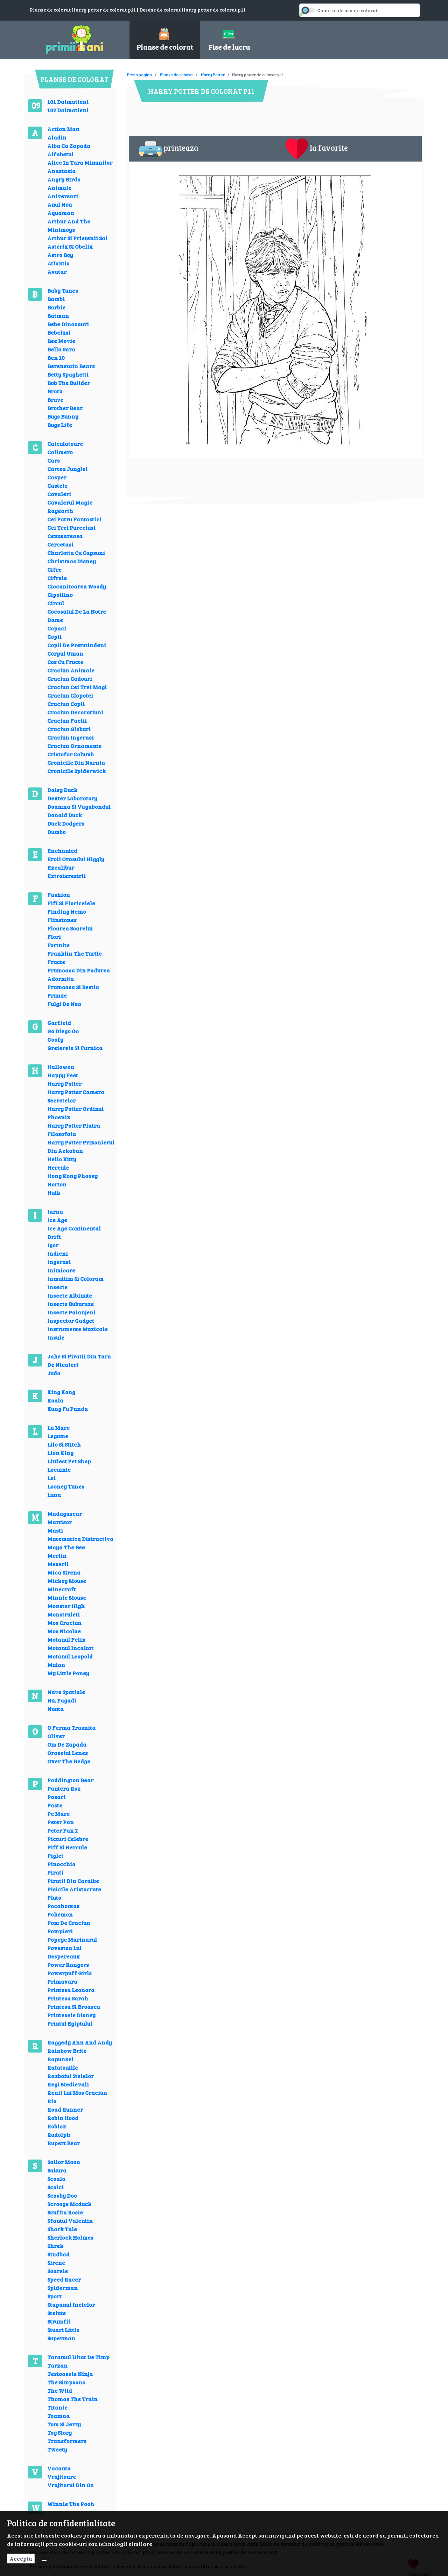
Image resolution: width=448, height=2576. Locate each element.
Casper (56, 477)
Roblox (56, 2126)
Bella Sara (61, 349)
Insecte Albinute (69, 1295)
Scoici (55, 2187)
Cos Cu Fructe (65, 661)
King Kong (61, 1392)
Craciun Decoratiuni (75, 712)
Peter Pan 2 (62, 1830)
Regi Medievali (68, 2084)
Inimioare (61, 1270)
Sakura (56, 2170)
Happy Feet (62, 1075)
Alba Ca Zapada (68, 145)
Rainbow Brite (66, 2050)
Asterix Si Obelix (70, 246)
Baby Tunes (62, 290)
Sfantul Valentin (70, 2220)
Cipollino (60, 594)
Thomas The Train (72, 2399)
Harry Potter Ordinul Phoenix (75, 1113)
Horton (56, 1184)
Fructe (56, 961)
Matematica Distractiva (80, 1538)
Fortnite (58, 945)
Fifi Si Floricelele (71, 903)
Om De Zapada (66, 1744)
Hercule (58, 1167)
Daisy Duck (62, 789)
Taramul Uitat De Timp (78, 2357)
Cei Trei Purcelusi (71, 527)
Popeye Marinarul (72, 1939)
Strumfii (58, 2321)
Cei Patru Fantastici (74, 519)
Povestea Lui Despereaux (64, 1952)
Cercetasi (60, 544)
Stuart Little (63, 2329)
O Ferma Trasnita (71, 1727)
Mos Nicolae (64, 1631)
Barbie (56, 307)
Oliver (56, 1736)
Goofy (55, 1039)
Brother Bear (65, 408)
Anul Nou (59, 204)
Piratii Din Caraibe (73, 1880)
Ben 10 (56, 357)
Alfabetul (60, 154)
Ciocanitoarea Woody (76, 586)
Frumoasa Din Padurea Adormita (78, 974)
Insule (55, 1337)
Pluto (54, 1897)
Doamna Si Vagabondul (79, 806)
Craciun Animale (70, 670)
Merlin (56, 1555)
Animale (59, 187)
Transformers (66, 2441)
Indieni (57, 1253)
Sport (54, 2296)
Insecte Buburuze (70, 1303)
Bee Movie (61, 340)
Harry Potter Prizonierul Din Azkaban (80, 1146)
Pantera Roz (63, 1788)
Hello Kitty (61, 1159)
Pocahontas (63, 1906)
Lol (51, 1478)
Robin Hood (62, 2117)
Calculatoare (65, 443)
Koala (55, 1400)
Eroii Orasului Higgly (75, 859)
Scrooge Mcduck (69, 2203)
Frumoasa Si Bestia (73, 987)
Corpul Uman (65, 653)
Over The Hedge (68, 1761)
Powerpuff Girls (69, 1973)
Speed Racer (64, 2279)
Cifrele (57, 577)
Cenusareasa (65, 536)
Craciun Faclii (67, 720)
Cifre (54, 569)
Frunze (57, 995)
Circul (55, 603)
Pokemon (60, 1914)
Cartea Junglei (67, 468)
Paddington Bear (70, 1780)
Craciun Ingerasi (70, 737)
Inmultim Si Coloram (75, 1278)
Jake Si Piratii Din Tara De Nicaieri (79, 1360)
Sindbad (58, 2254)
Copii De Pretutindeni (76, 645)
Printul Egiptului (69, 2023)
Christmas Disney (71, 561)
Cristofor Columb (70, 754)
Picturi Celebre (67, 1838)
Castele (57, 485)
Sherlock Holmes (70, 2237)
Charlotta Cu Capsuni (76, 552)
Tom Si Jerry (64, 2424)
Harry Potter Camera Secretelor (75, 1096)
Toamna (58, 2415)
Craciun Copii (66, 703)
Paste (54, 1805)
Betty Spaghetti (68, 374)
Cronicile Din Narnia (76, 762)
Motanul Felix (66, 1639)
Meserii (58, 1564)
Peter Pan (60, 1822)
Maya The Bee (66, 1547)
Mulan (56, 1664)
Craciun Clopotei (70, 695)
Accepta (20, 2558)
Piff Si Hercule (67, 1847)
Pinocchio (61, 1864)
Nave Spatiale (66, 1692)
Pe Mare (58, 1813)
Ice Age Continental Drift (74, 1232)
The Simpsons (66, 2382)
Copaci (56, 628)
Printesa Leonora (70, 1989)
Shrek (55, 2245)
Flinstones (62, 919)
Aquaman (60, 212)
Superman (61, 2338)
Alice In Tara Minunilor (79, 162)
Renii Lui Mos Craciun (77, 2092)
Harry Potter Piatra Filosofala (73, 1129)
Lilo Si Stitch (64, 1444)
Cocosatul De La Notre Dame (76, 615)
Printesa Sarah (67, 1998)
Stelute (56, 2313)
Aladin (56, 137)
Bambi (56, 298)
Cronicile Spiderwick (76, 771)
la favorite (317, 149)
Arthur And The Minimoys (68, 225)
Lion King (60, 1452)
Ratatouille (62, 2067)
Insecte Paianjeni (71, 1312)
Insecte (57, 1287)
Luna (54, 1494)
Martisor (59, 1522)
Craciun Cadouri (69, 678)
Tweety (57, 2449)
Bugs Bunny (62, 416)
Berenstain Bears (71, 366)
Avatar (56, 271)
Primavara (62, 1981)
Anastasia (61, 170)
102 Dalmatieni (68, 110)
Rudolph (58, 2134)
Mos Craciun (64, 1622)
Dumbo (56, 831)
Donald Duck (64, 815)
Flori (54, 936)
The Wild (59, 2390)
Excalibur (60, 867)
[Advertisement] (254, 69)
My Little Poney (68, 1673)
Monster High (66, 1606)
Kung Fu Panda (67, 1408)
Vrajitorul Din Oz (70, 2485)
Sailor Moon (63, 2161)
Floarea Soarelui (70, 928)
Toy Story (59, 2432)
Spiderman (62, 2287)
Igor (52, 1245)
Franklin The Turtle (74, 953)
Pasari (56, 1796)
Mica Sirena (63, 1572)
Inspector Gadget (70, 1320)
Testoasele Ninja (70, 2373)
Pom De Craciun (68, 1922)
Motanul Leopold (70, 1656)
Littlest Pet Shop (69, 1461)
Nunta (55, 1708)
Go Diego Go (63, 1031)
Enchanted (62, 850)
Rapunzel (60, 2059)
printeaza (168, 149)
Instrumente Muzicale (77, 1329)
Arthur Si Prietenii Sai (77, 238)
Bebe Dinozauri (68, 324)
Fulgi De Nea (64, 1003)
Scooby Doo (62, 2195)
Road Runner (65, 2109)
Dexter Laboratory (72, 798)
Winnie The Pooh (70, 2503)
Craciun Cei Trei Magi (77, 687)
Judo (53, 1373)
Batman (58, 315)
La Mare (58, 1427)
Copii (54, 636)
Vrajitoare (61, 2476)
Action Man (63, 129)
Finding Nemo (66, 911)
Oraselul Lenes (67, 1752)
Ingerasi (59, 1261)
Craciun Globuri (69, 729)
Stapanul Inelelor (71, 2304)
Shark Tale (62, 2229)
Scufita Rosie (65, 2212)
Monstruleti (63, 1614)
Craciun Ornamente (74, 745)
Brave (55, 399)
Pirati (55, 1872)
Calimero (60, 452)
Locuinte (59, 1469)
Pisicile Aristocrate (74, 1889)
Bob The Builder (68, 382)
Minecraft (61, 1589)
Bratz (54, 391)
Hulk (53, 1192)
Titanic (57, 2407)
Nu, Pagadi (61, 1700)
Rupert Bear (63, 2143)
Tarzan (57, 2365)
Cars (53, 460)
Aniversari (62, 196)
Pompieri (60, 1931)
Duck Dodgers (65, 823)
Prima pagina (139, 74)
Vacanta (59, 2468)
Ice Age (57, 1219)
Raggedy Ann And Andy (79, 2042)
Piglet (55, 1855)
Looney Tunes (65, 1486)
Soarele (57, 2271)
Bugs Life (59, 424)
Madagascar (64, 1513)
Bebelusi (58, 332)
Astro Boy (60, 254)
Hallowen (60, 1066)
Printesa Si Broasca (73, 2006)
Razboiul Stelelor (70, 2075)
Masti (55, 1530)
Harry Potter (64, 1083)
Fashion (58, 894)
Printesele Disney (71, 2015)
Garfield (59, 1022)
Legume (57, 1436)
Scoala (56, 2178)
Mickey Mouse (66, 1580)
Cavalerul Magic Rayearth (69, 506)
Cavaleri (59, 494)
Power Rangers (68, 1964)
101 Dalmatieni (68, 101)
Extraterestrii (66, 875)
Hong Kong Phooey (72, 1175)
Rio (51, 2101)
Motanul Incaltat (70, 1647)
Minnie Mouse (66, 1597)
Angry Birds (63, 179)
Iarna (55, 1211)
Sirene (56, 2262)
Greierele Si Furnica (75, 1047)
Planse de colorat (176, 74)
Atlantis (58, 263)
